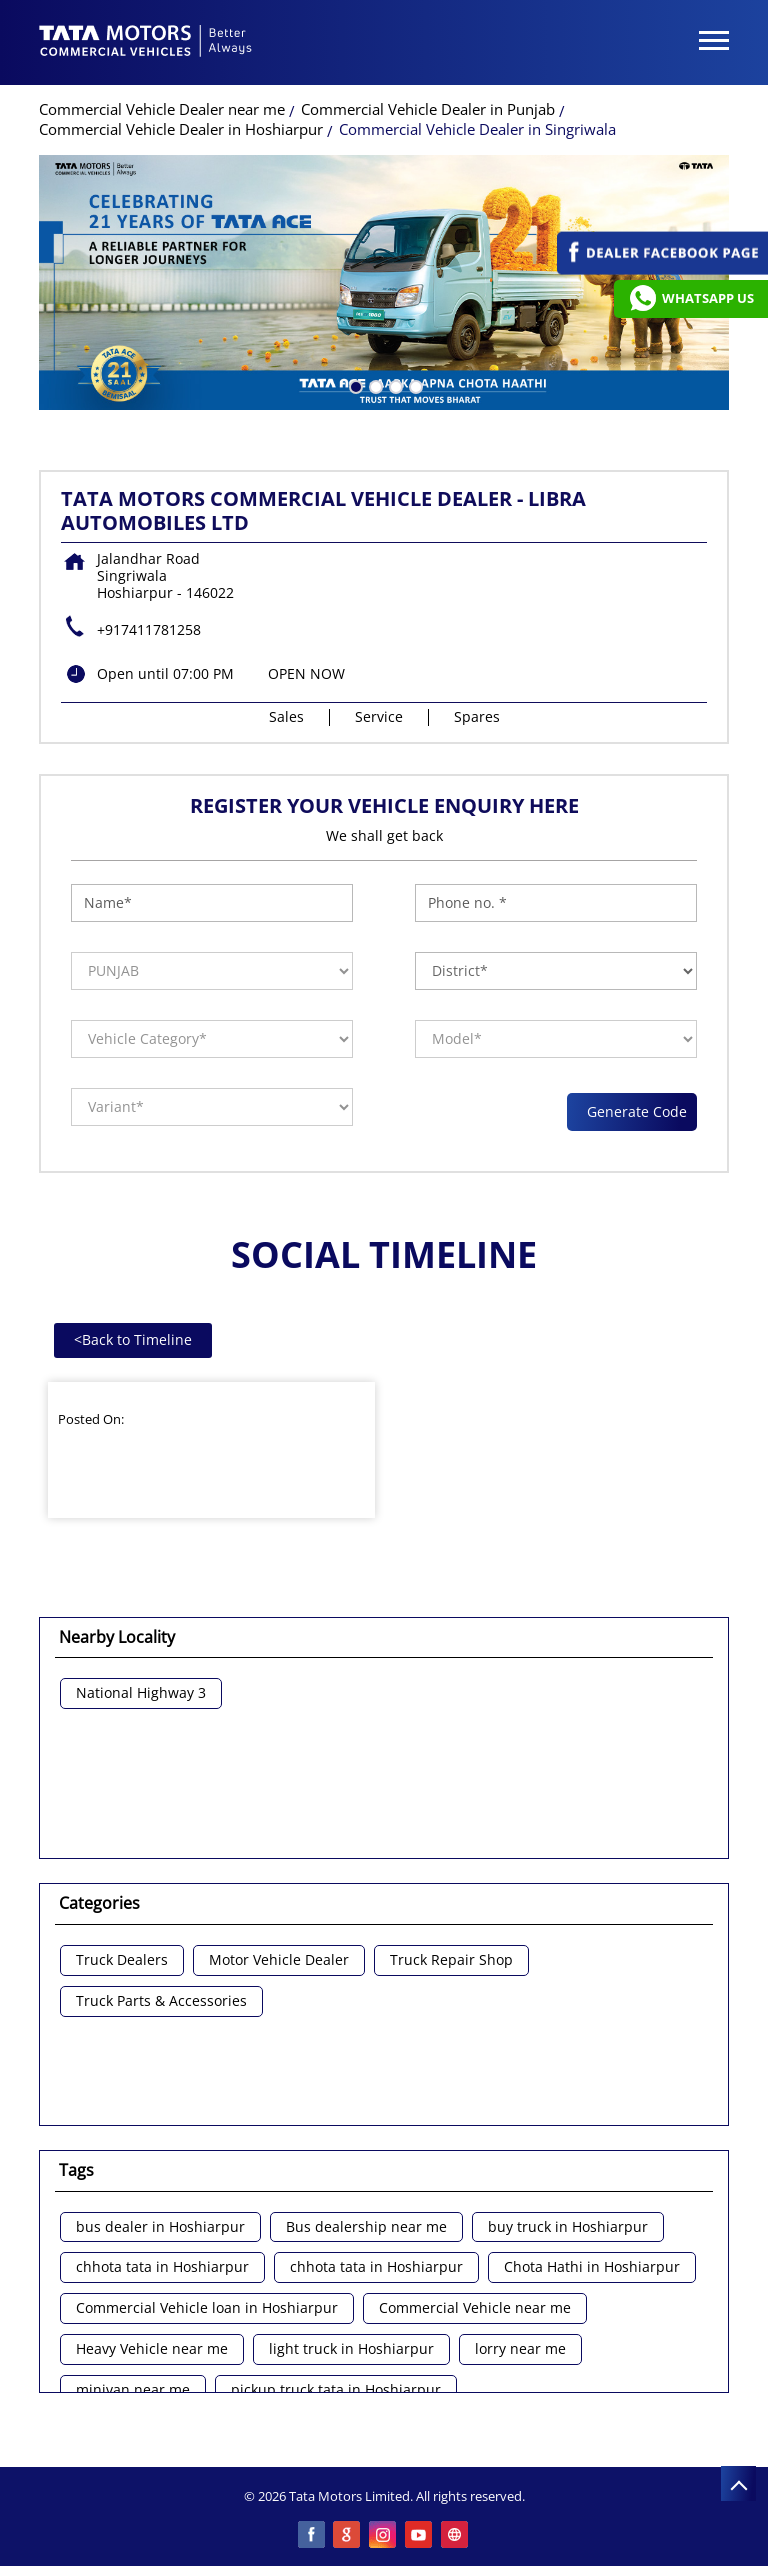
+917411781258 (149, 629)
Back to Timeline (133, 1339)
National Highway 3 (141, 1693)
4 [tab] (414, 385)
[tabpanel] (384, 282)
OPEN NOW (306, 673)
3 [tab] (394, 385)
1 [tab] (354, 385)
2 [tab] (374, 385)
